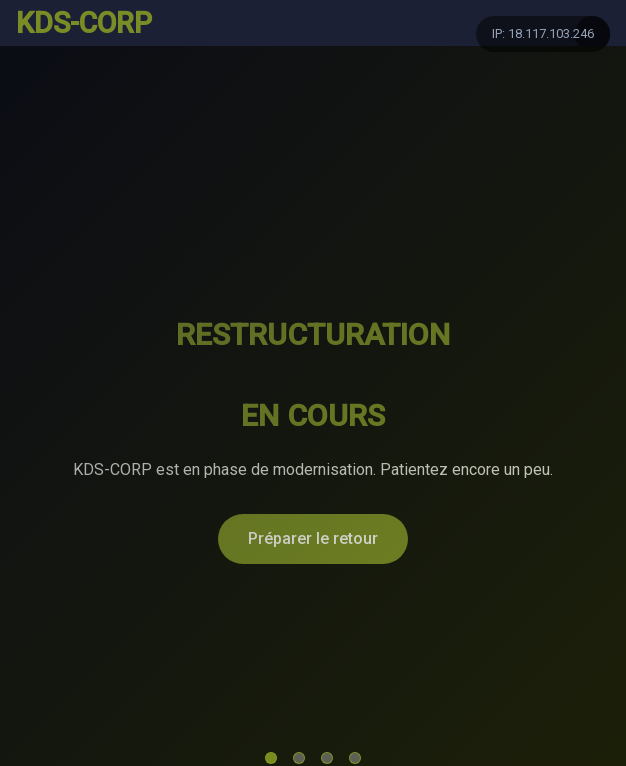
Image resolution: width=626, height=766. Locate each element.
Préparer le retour (313, 538)
